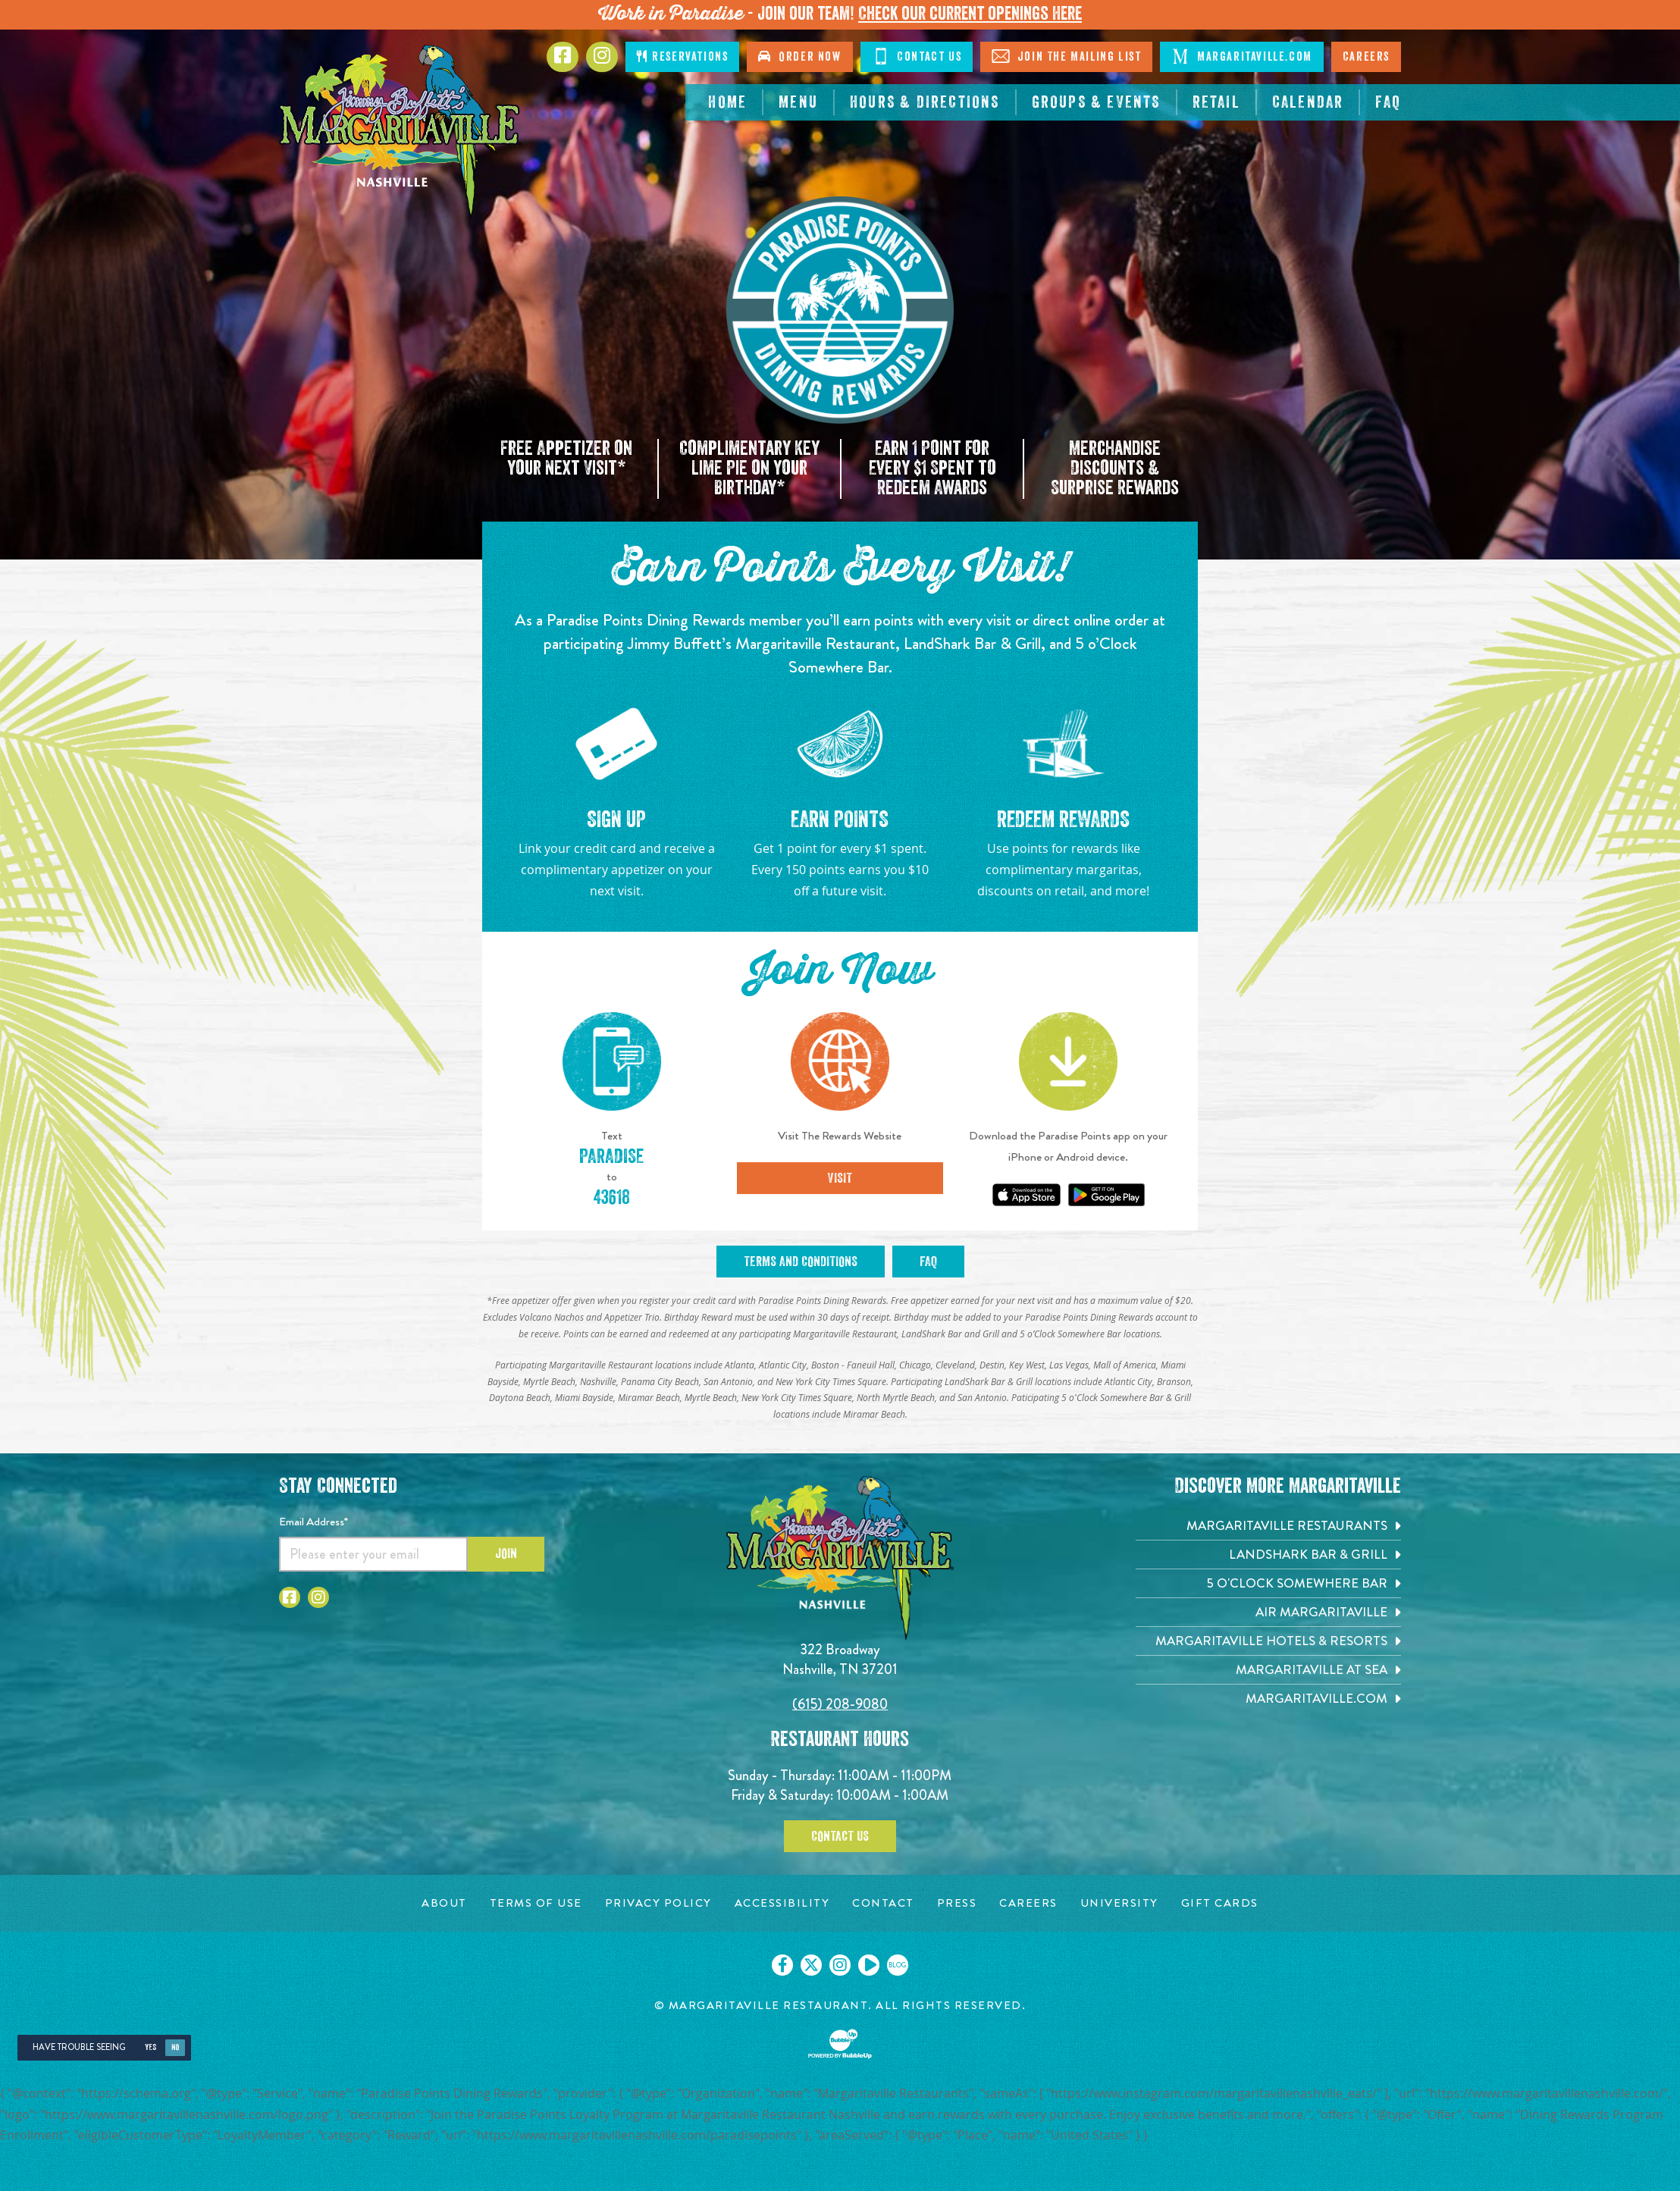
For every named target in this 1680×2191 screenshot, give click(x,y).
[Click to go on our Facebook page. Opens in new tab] (782, 1965)
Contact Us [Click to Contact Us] (917, 56)
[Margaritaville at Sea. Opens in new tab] (1268, 1670)
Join (506, 1553)
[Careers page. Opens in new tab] (1028, 1903)
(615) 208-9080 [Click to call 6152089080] (840, 1704)
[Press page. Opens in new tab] (957, 1903)
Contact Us (840, 1836)
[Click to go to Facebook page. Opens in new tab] (562, 57)
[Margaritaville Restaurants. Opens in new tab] (1268, 1526)
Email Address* (313, 1521)
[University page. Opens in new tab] (1119, 1903)
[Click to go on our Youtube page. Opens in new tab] (868, 1965)
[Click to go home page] (400, 132)
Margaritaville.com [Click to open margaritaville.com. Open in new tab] (1241, 56)
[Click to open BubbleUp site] (840, 2044)
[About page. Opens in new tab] (444, 1903)
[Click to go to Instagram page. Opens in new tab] (602, 57)
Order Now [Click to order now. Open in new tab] (799, 56)
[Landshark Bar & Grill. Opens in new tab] (1268, 1555)
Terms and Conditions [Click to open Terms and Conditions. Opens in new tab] (800, 1261)
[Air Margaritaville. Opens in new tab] (1268, 1612)
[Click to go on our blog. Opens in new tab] (897, 1965)
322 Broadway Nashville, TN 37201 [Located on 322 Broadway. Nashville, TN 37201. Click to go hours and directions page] (840, 1659)
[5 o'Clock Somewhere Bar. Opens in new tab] (1268, 1583)
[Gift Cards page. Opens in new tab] (1220, 1903)
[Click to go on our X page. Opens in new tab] (811, 1965)
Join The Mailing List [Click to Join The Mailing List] (1066, 56)
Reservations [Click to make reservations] (682, 56)
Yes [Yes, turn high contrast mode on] (150, 2047)
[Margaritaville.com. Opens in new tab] (1268, 1699)
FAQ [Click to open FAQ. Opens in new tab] (928, 1261)
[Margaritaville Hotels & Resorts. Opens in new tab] (1268, 1641)
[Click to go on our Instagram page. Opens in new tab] (840, 1965)
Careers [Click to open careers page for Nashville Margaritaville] (1366, 57)
